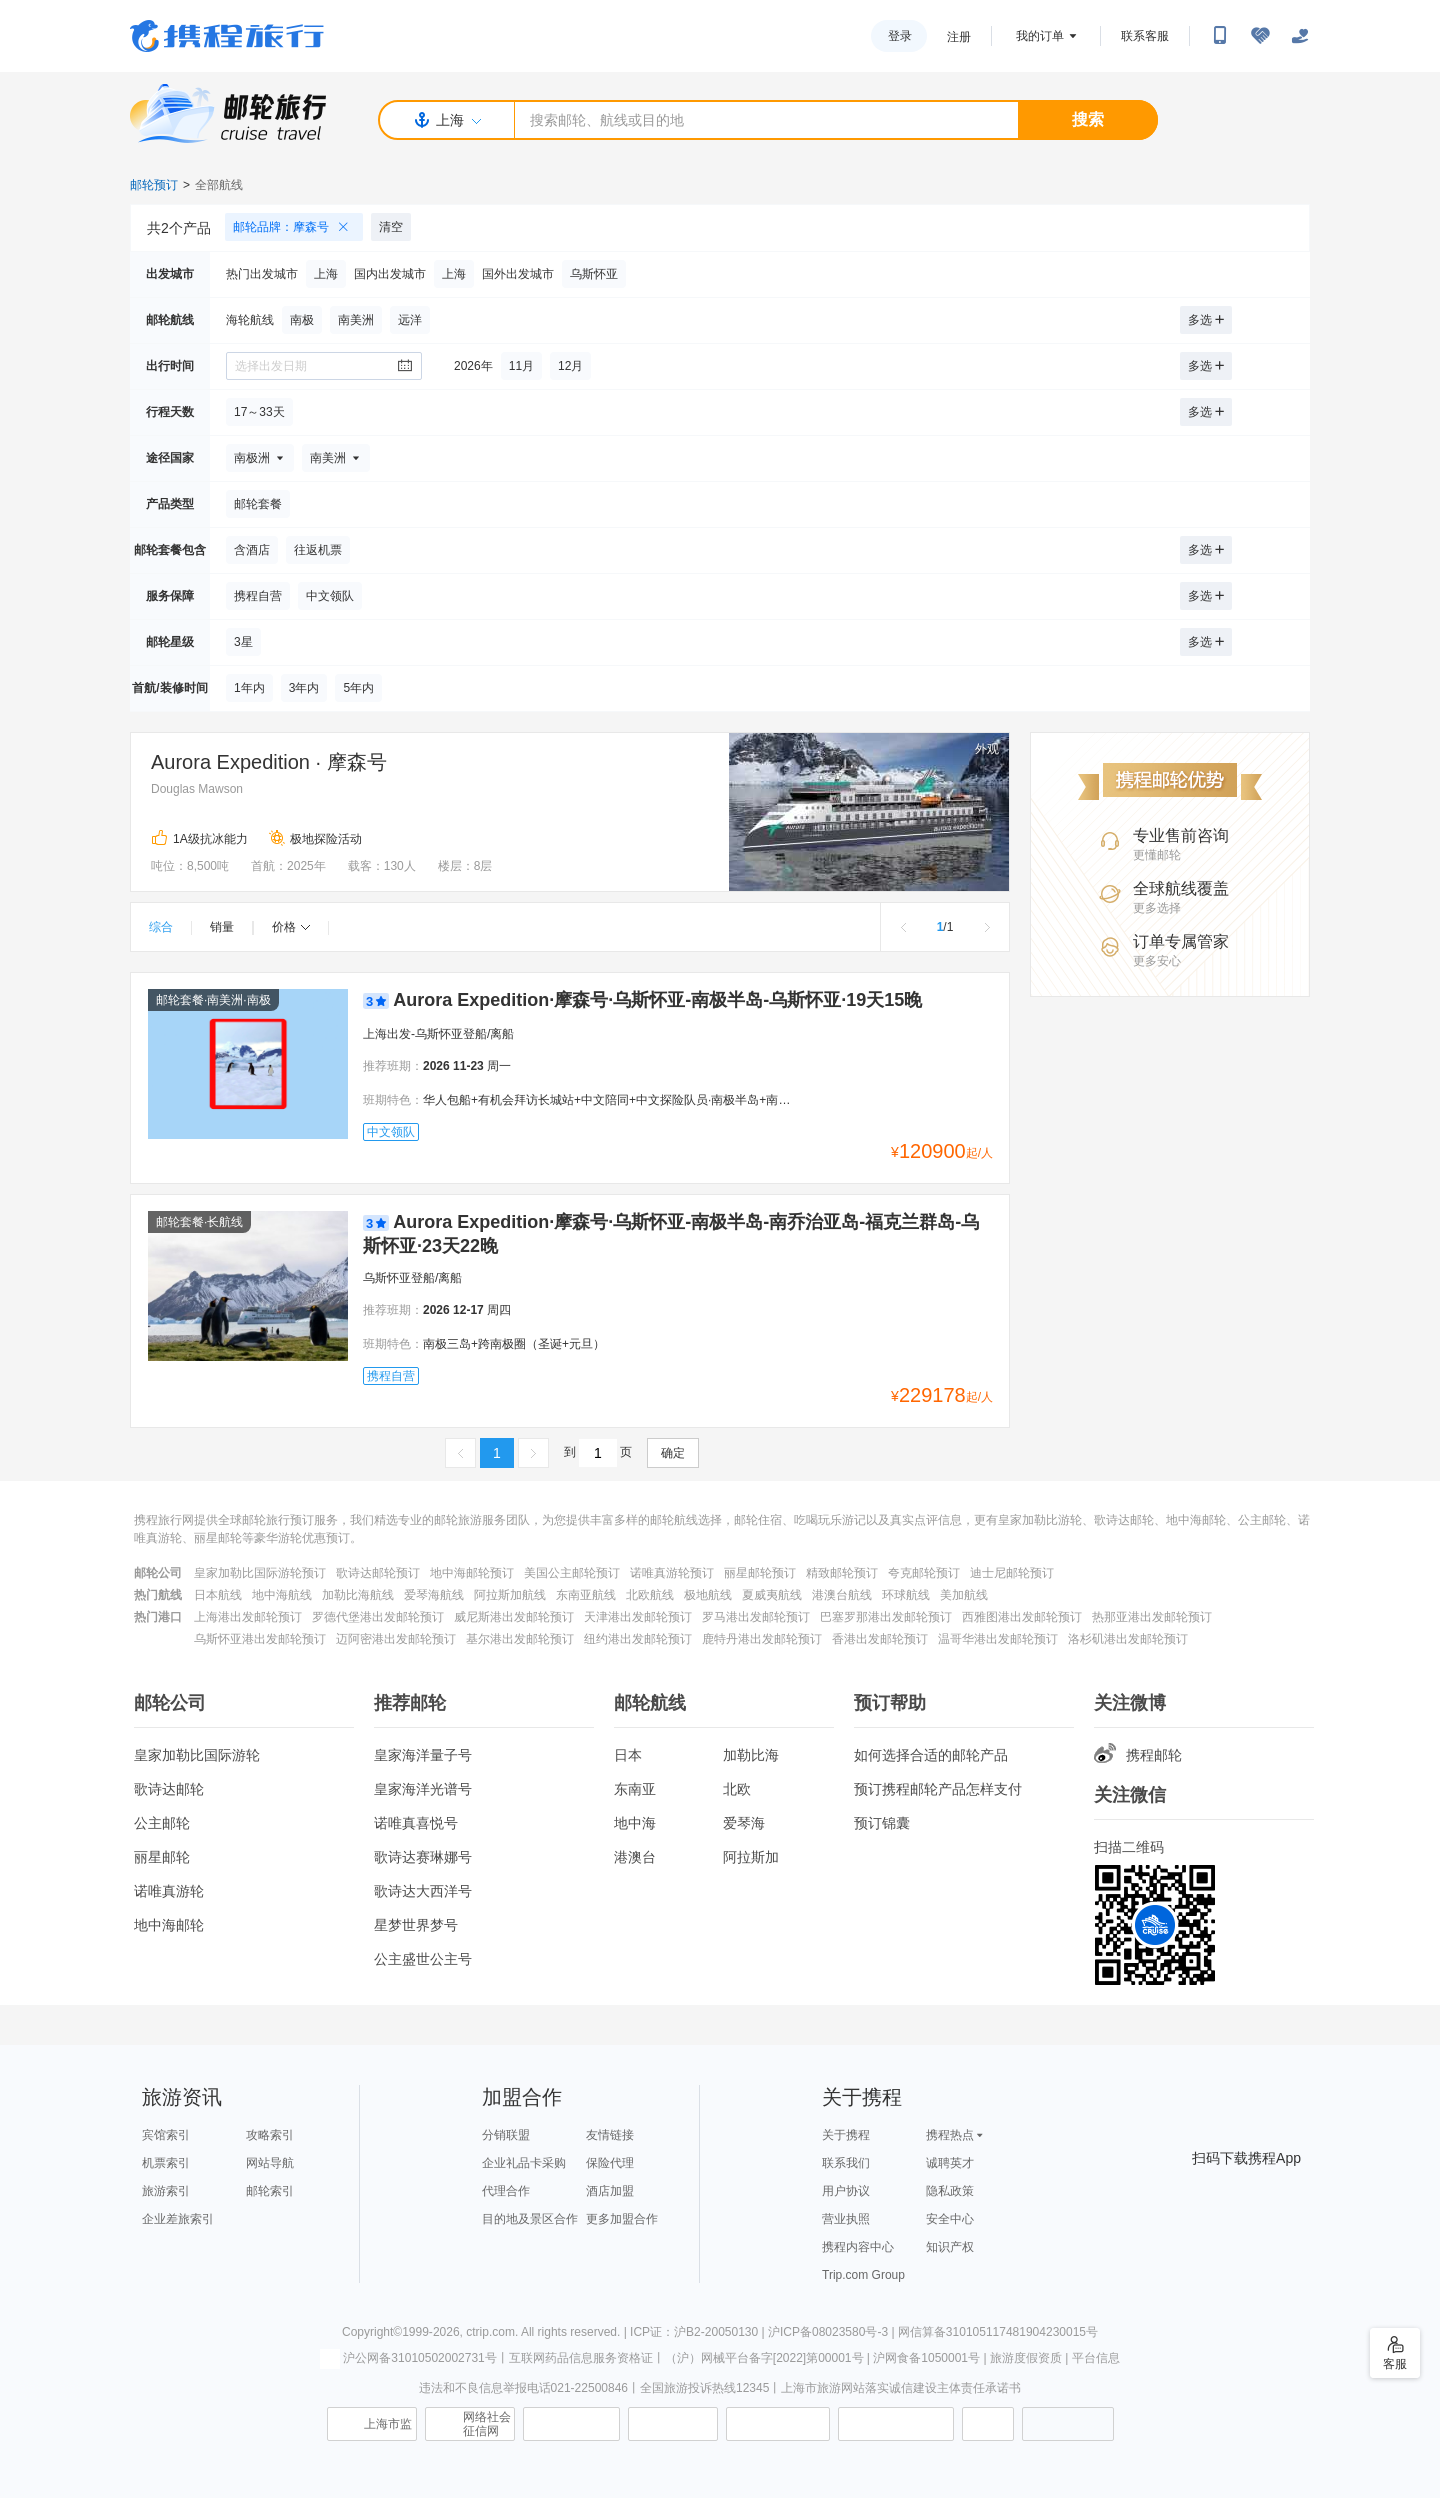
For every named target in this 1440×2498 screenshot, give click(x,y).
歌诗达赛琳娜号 (423, 1857)
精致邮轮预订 (842, 1573)
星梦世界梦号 (416, 1925)
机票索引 (166, 2163)
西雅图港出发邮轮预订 (1022, 1617)
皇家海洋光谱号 (423, 1789)
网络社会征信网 (487, 2424)
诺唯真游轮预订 (672, 1573)
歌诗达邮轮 (169, 1789)
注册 (959, 37)
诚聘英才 (950, 2163)
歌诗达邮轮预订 (378, 1573)
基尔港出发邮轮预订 (520, 1639)
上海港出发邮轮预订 (248, 1617)
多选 (1206, 320)
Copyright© (372, 2332)
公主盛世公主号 (423, 1959)
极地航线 (708, 1595)
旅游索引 (166, 2191)
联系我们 (846, 2163)
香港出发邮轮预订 (880, 1639)
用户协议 (846, 2191)
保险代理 (610, 2163)
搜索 (1088, 119)
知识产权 (950, 2247)
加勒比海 (751, 1755)
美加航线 (964, 1595)
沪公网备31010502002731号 (408, 2358)
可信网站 (673, 2424)
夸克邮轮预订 (924, 1573)
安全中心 (950, 2219)
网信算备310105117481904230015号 (998, 2332)
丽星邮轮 (162, 1857)
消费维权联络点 (988, 2424)
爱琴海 (744, 1823)
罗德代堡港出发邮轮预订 (378, 1617)
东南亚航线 (586, 1595)
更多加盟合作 (622, 2219)
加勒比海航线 (358, 1595)
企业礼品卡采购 (524, 2163)
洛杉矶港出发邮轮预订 (1128, 1639)
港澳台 (635, 1857)
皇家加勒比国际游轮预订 (260, 1573)
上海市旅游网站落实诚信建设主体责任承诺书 (901, 2388)
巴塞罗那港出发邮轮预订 (886, 1617)
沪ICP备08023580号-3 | (833, 2332)
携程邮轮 (1138, 1755)
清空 (391, 227)
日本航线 (218, 1595)
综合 (161, 927)
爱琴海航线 (434, 1595)
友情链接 (610, 2135)
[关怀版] (1300, 36)
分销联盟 (506, 2135)
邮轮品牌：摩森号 (298, 227)
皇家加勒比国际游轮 (197, 1755)
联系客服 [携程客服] (1145, 36)
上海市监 (388, 2424)
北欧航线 (650, 1595)
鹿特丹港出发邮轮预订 (762, 1639)
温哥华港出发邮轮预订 (998, 1639)
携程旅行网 (227, 36)
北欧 (737, 1789)
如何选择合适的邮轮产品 (931, 1755)
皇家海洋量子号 (423, 1755)
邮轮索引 (270, 2191)
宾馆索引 (166, 2135)
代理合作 (506, 2191)
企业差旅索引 (178, 2219)
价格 (291, 927)
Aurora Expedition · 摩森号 (269, 762)
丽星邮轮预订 (760, 1573)
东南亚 (635, 1789)
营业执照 (846, 2219)
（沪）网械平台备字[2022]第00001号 (764, 2358)
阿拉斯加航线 (510, 1595)
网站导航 (270, 2163)
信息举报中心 (571, 2424)
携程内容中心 (858, 2247)
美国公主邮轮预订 (572, 1573)
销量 (222, 927)
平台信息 (1096, 2358)
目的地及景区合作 (530, 2219)
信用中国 (778, 2424)
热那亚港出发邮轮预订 (1152, 1617)
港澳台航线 (842, 1595)
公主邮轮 (162, 1823)
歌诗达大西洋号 (423, 1891)
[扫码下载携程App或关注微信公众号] (1220, 36)
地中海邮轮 (169, 1925)
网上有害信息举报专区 (896, 2424)
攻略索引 (270, 2135)
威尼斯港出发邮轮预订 (514, 1617)
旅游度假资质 (1026, 2358)
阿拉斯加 (751, 1857)
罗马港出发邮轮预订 (756, 1617)
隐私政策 (950, 2191)
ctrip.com (490, 2332)
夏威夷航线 (772, 1595)
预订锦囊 (882, 1823)
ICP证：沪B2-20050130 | (699, 2332)
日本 (628, 1755)
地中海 (635, 1823)
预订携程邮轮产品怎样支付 (938, 1789)
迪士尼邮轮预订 (1012, 1573)
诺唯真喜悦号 (416, 1823)
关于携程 (846, 2135)
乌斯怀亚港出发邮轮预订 (260, 1639)
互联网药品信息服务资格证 (581, 2358)
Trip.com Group (863, 2275)
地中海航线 (282, 1595)
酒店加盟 (610, 2191)
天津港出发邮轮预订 (638, 1617)
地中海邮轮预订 (472, 1573)
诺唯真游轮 (169, 1891)
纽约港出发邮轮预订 (638, 1639)
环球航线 (906, 1595)
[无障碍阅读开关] (1260, 36)
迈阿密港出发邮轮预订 (396, 1639)
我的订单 (1040, 36)
